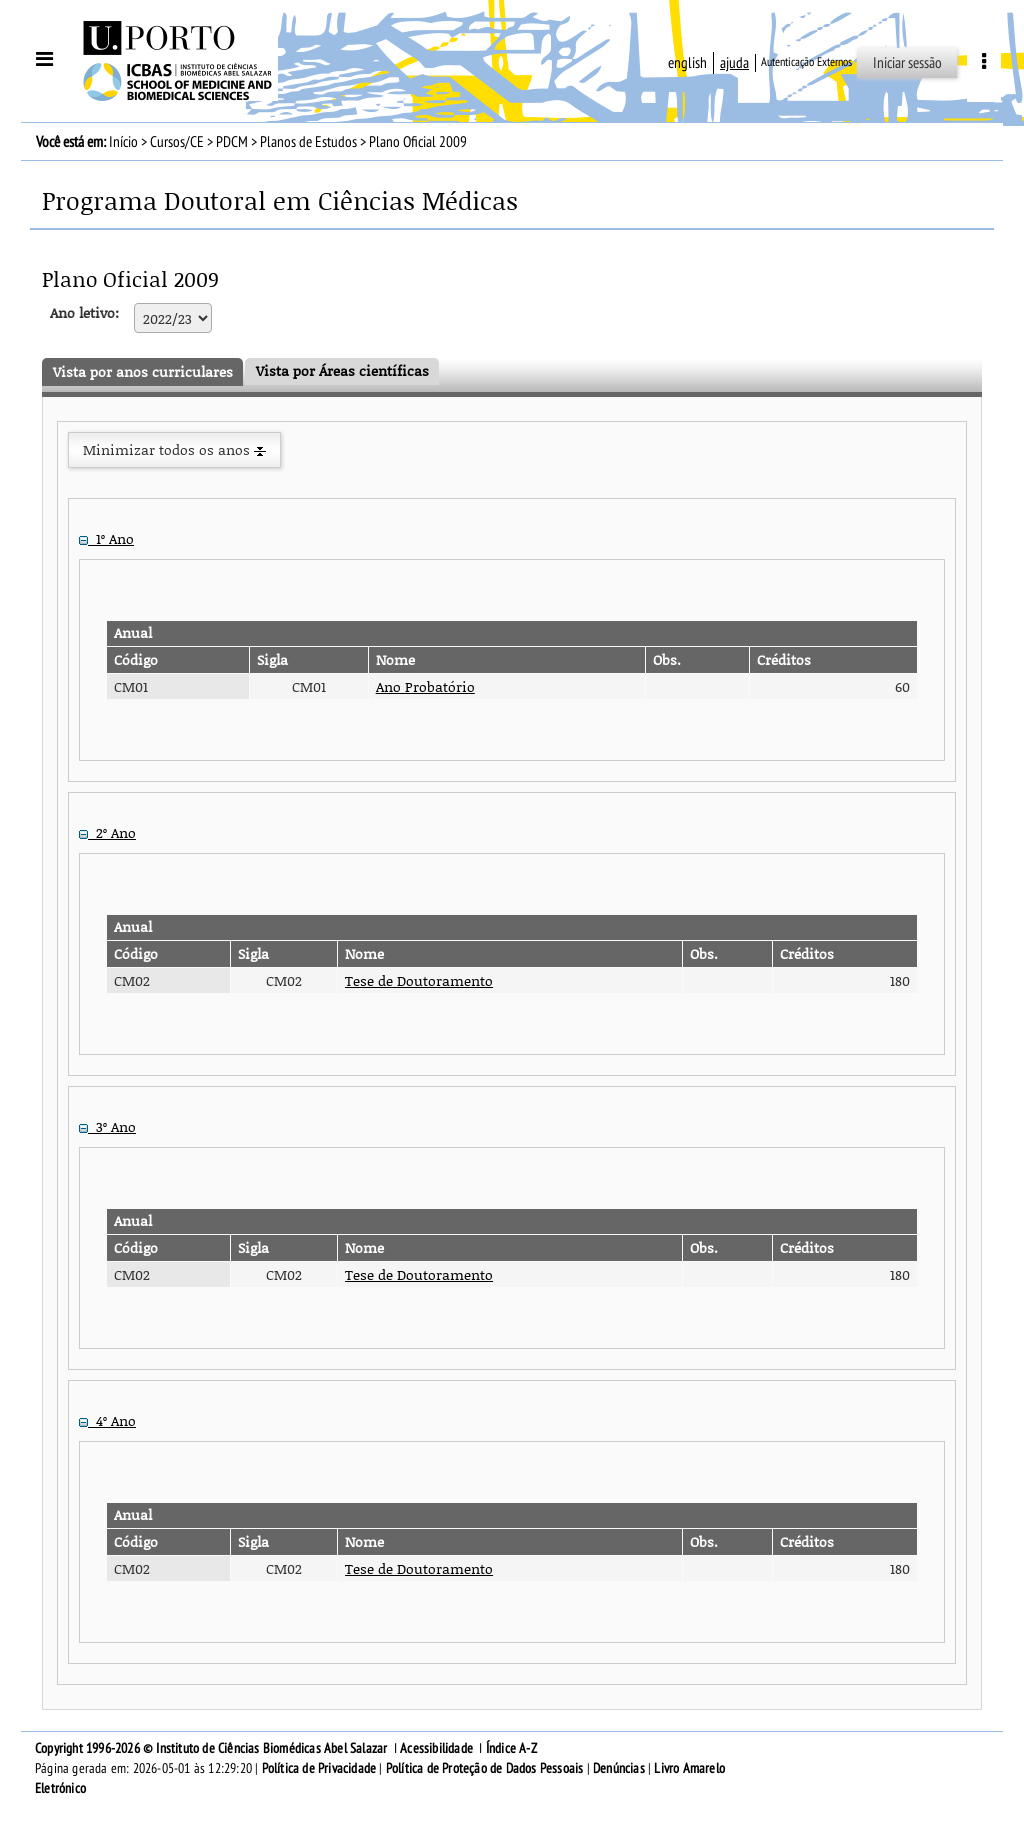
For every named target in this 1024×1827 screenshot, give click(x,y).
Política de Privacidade (319, 1768)
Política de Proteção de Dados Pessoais (485, 1768)
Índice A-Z (511, 1748)
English (687, 63)
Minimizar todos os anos (174, 449)
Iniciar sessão (907, 63)
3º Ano (107, 1126)
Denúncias (619, 1768)
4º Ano (107, 1420)
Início (123, 142)
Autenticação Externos (806, 62)
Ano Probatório (425, 686)
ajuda (734, 63)
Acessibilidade (436, 1748)
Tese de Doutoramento (419, 980)
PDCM (232, 142)
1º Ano (106, 538)
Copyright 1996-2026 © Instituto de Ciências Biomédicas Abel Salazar (213, 1748)
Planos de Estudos (308, 142)
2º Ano (107, 832)
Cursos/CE (177, 142)
